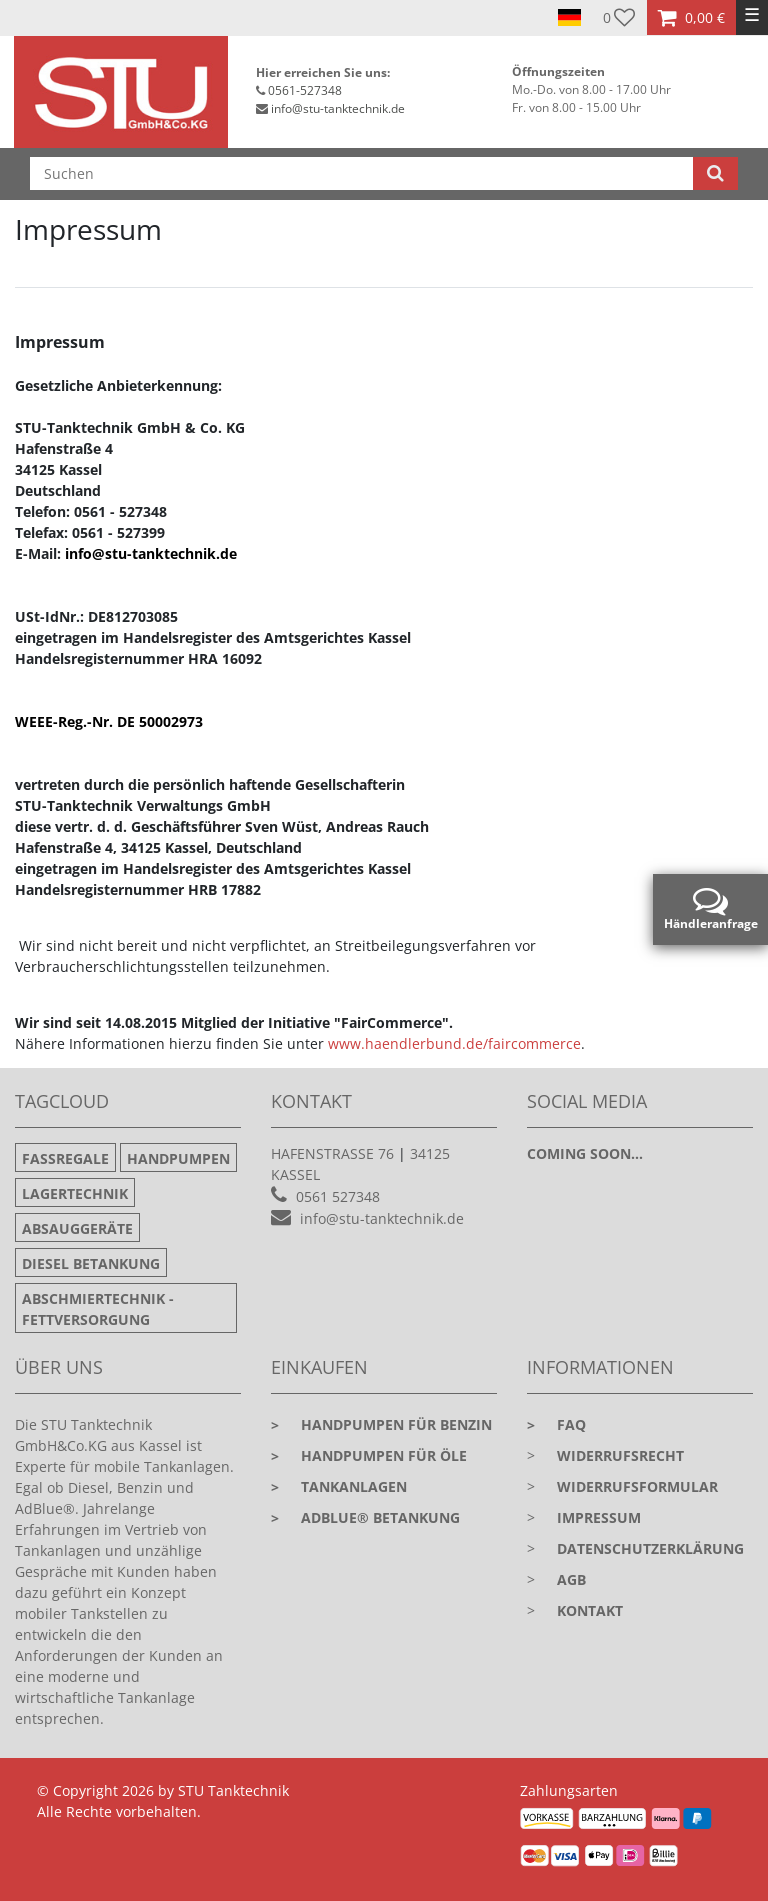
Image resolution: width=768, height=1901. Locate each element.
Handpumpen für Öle (369, 1455)
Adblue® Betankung (365, 1517)
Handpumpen (178, 1158)
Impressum (599, 1517)
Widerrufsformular (637, 1486)
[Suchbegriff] (361, 173)
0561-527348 (305, 90)
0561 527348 (338, 1196)
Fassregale (65, 1158)
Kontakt (590, 1610)
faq (556, 1424)
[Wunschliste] (619, 17)
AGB (571, 1579)
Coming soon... (585, 1153)
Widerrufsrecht (620, 1455)
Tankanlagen (339, 1486)
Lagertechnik (75, 1193)
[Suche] (715, 173)
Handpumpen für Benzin (381, 1424)
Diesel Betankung (91, 1263)
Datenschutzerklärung (650, 1548)
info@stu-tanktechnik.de (338, 108)
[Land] (569, 18)
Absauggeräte (77, 1228)
